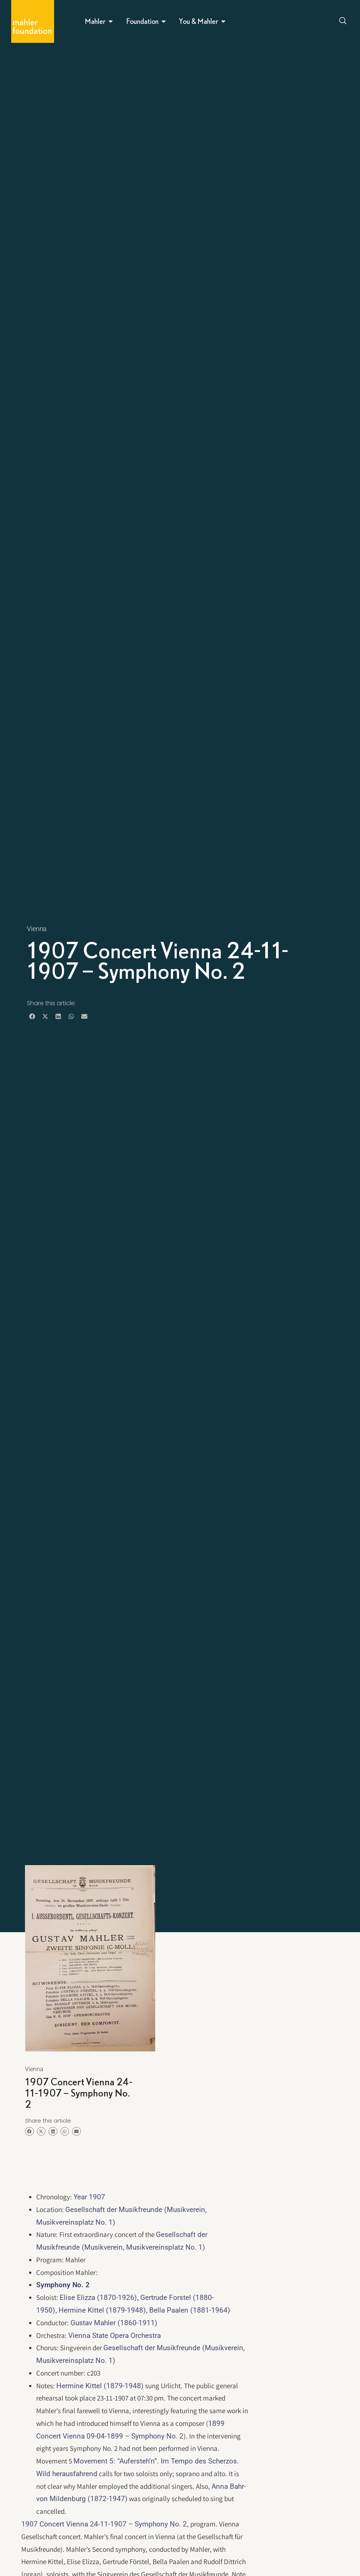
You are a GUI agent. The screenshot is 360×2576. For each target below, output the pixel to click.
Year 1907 (89, 2197)
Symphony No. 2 (63, 2285)
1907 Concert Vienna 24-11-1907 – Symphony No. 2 (104, 2524)
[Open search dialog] (343, 21)
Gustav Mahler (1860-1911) (114, 2323)
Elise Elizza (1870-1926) (98, 2297)
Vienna (37, 929)
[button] (32, 1016)
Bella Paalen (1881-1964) (189, 2310)
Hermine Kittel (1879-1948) (102, 2310)
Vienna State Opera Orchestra (114, 2335)
